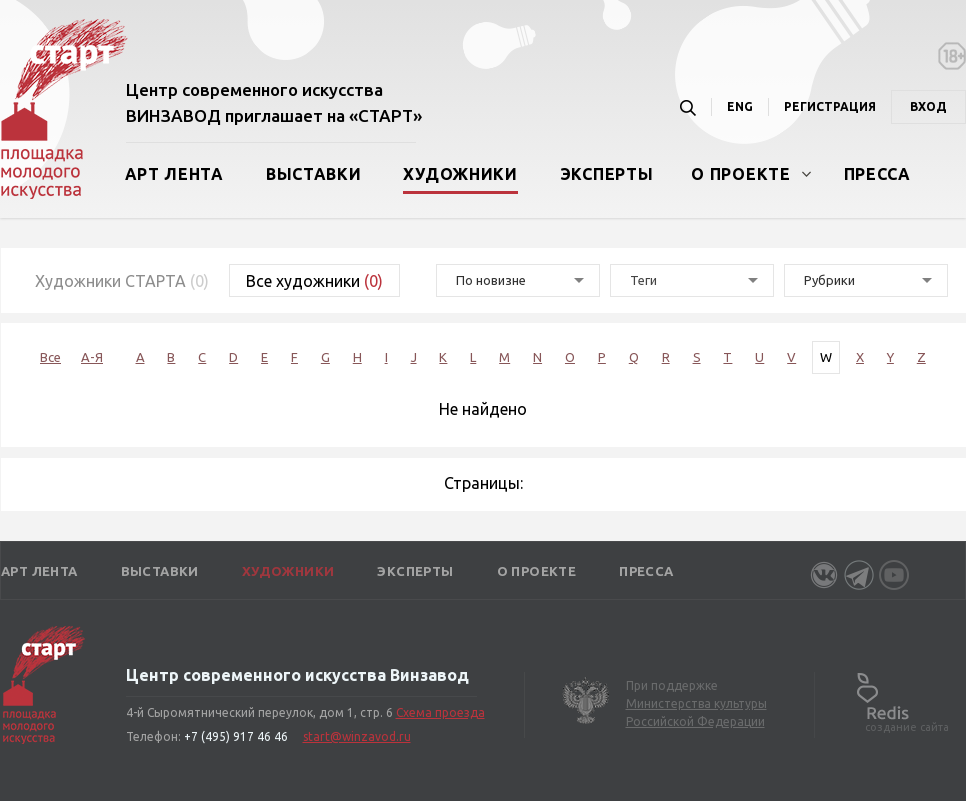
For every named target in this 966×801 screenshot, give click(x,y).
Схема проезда (440, 712)
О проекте (740, 174)
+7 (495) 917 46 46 (236, 736)
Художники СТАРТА (122, 281)
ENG (740, 106)
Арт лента (174, 174)
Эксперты (607, 174)
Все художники (314, 281)
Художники (460, 174)
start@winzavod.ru (357, 736)
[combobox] (692, 280)
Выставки (314, 174)
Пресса (877, 174)
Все (50, 357)
